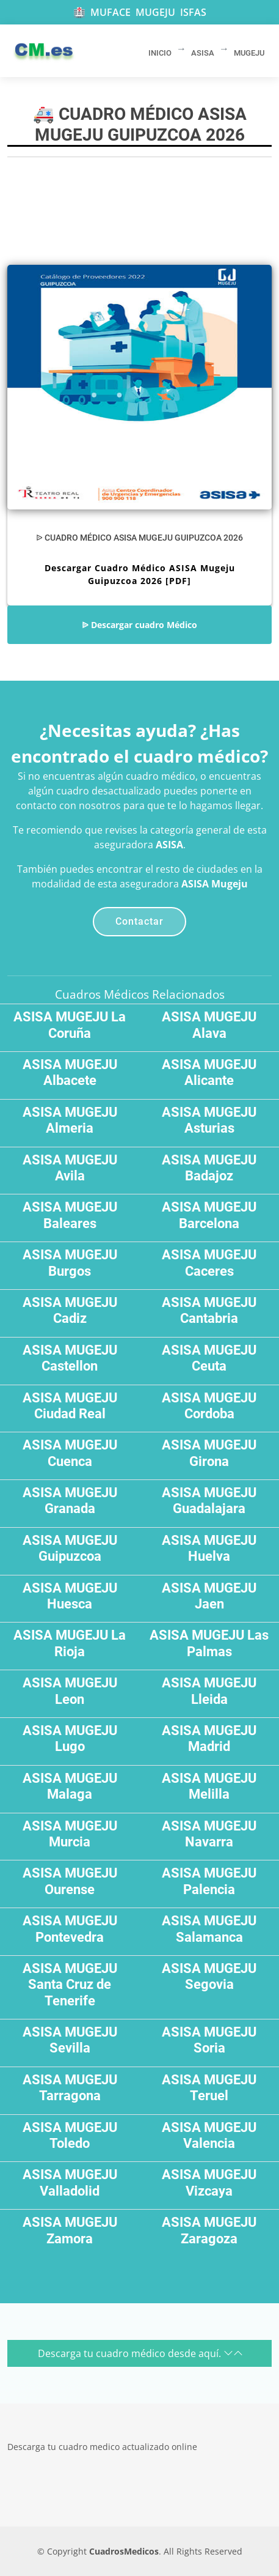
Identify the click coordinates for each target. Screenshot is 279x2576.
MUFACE (110, 12)
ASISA (169, 844)
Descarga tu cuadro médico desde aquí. (140, 2353)
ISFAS (193, 12)
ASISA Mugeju (214, 883)
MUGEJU (155, 12)
